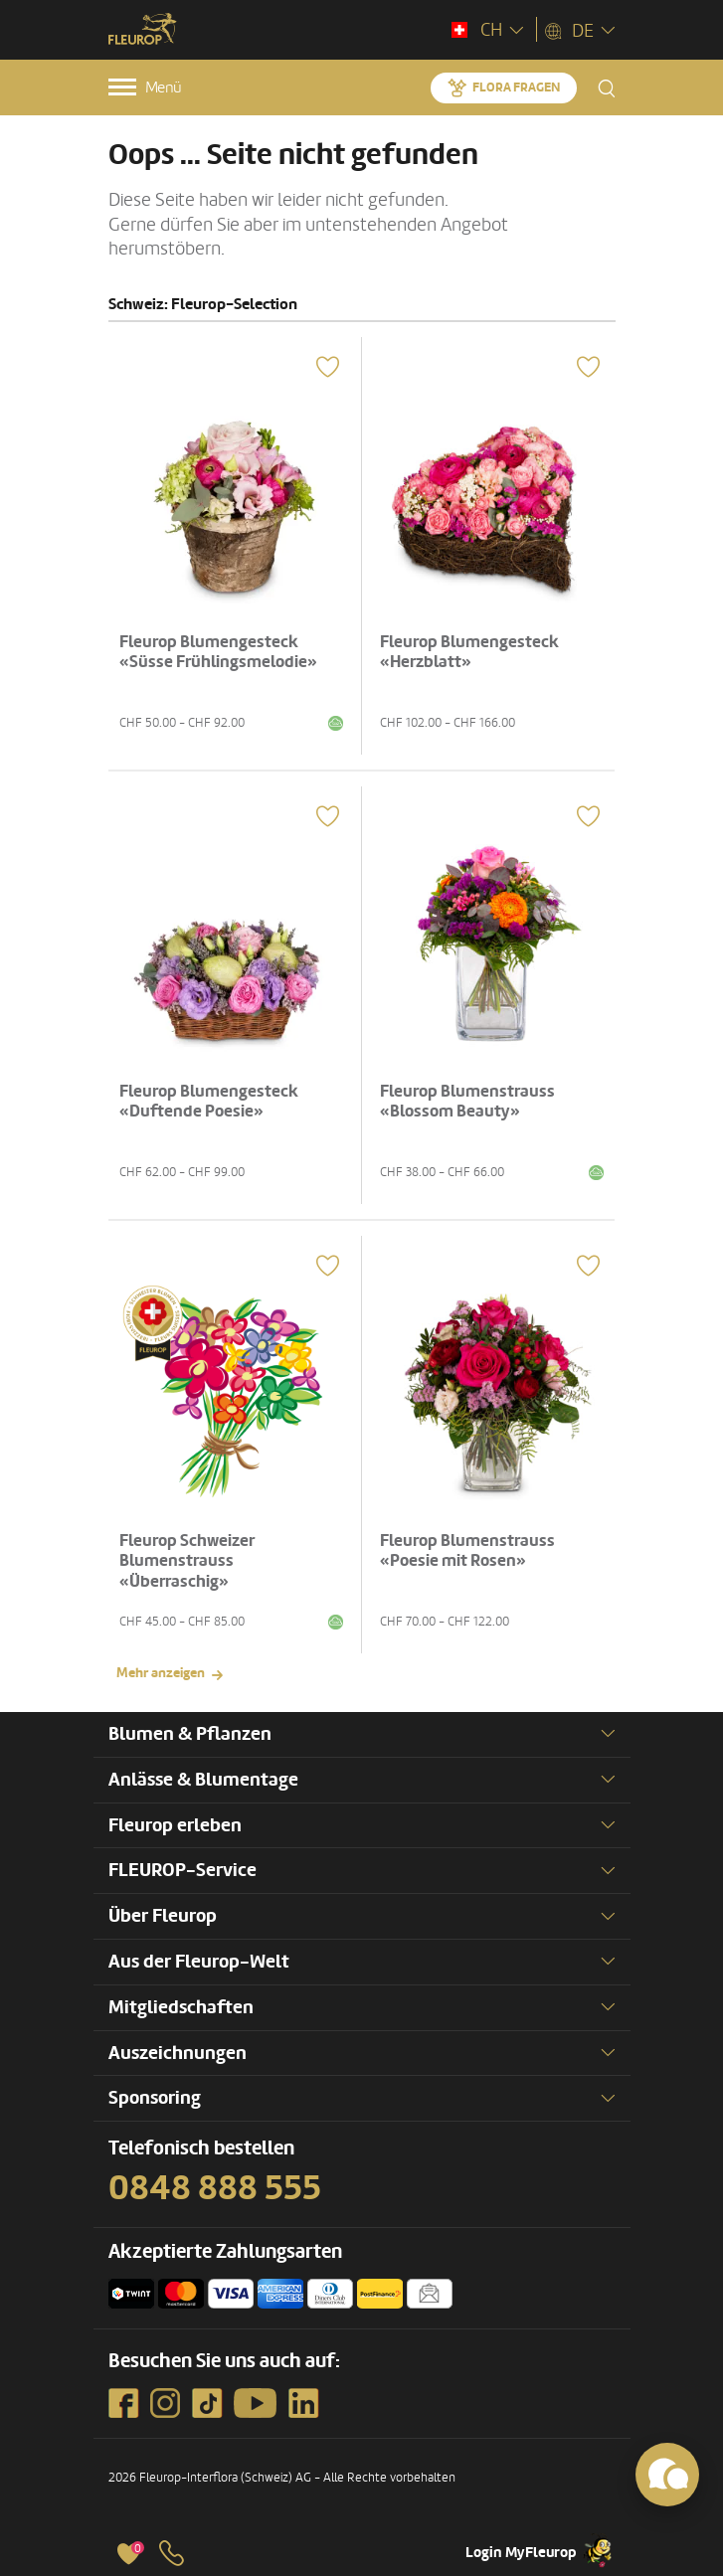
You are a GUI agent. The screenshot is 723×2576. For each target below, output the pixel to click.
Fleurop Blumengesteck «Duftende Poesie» (208, 1101)
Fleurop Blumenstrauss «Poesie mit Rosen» (467, 1550)
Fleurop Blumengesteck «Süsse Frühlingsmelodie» (218, 651)
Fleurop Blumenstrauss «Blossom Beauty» (467, 1101)
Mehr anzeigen (160, 1672)
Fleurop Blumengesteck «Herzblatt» (469, 651)
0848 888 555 (214, 2188)
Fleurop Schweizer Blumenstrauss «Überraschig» (187, 1561)
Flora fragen (516, 87)
